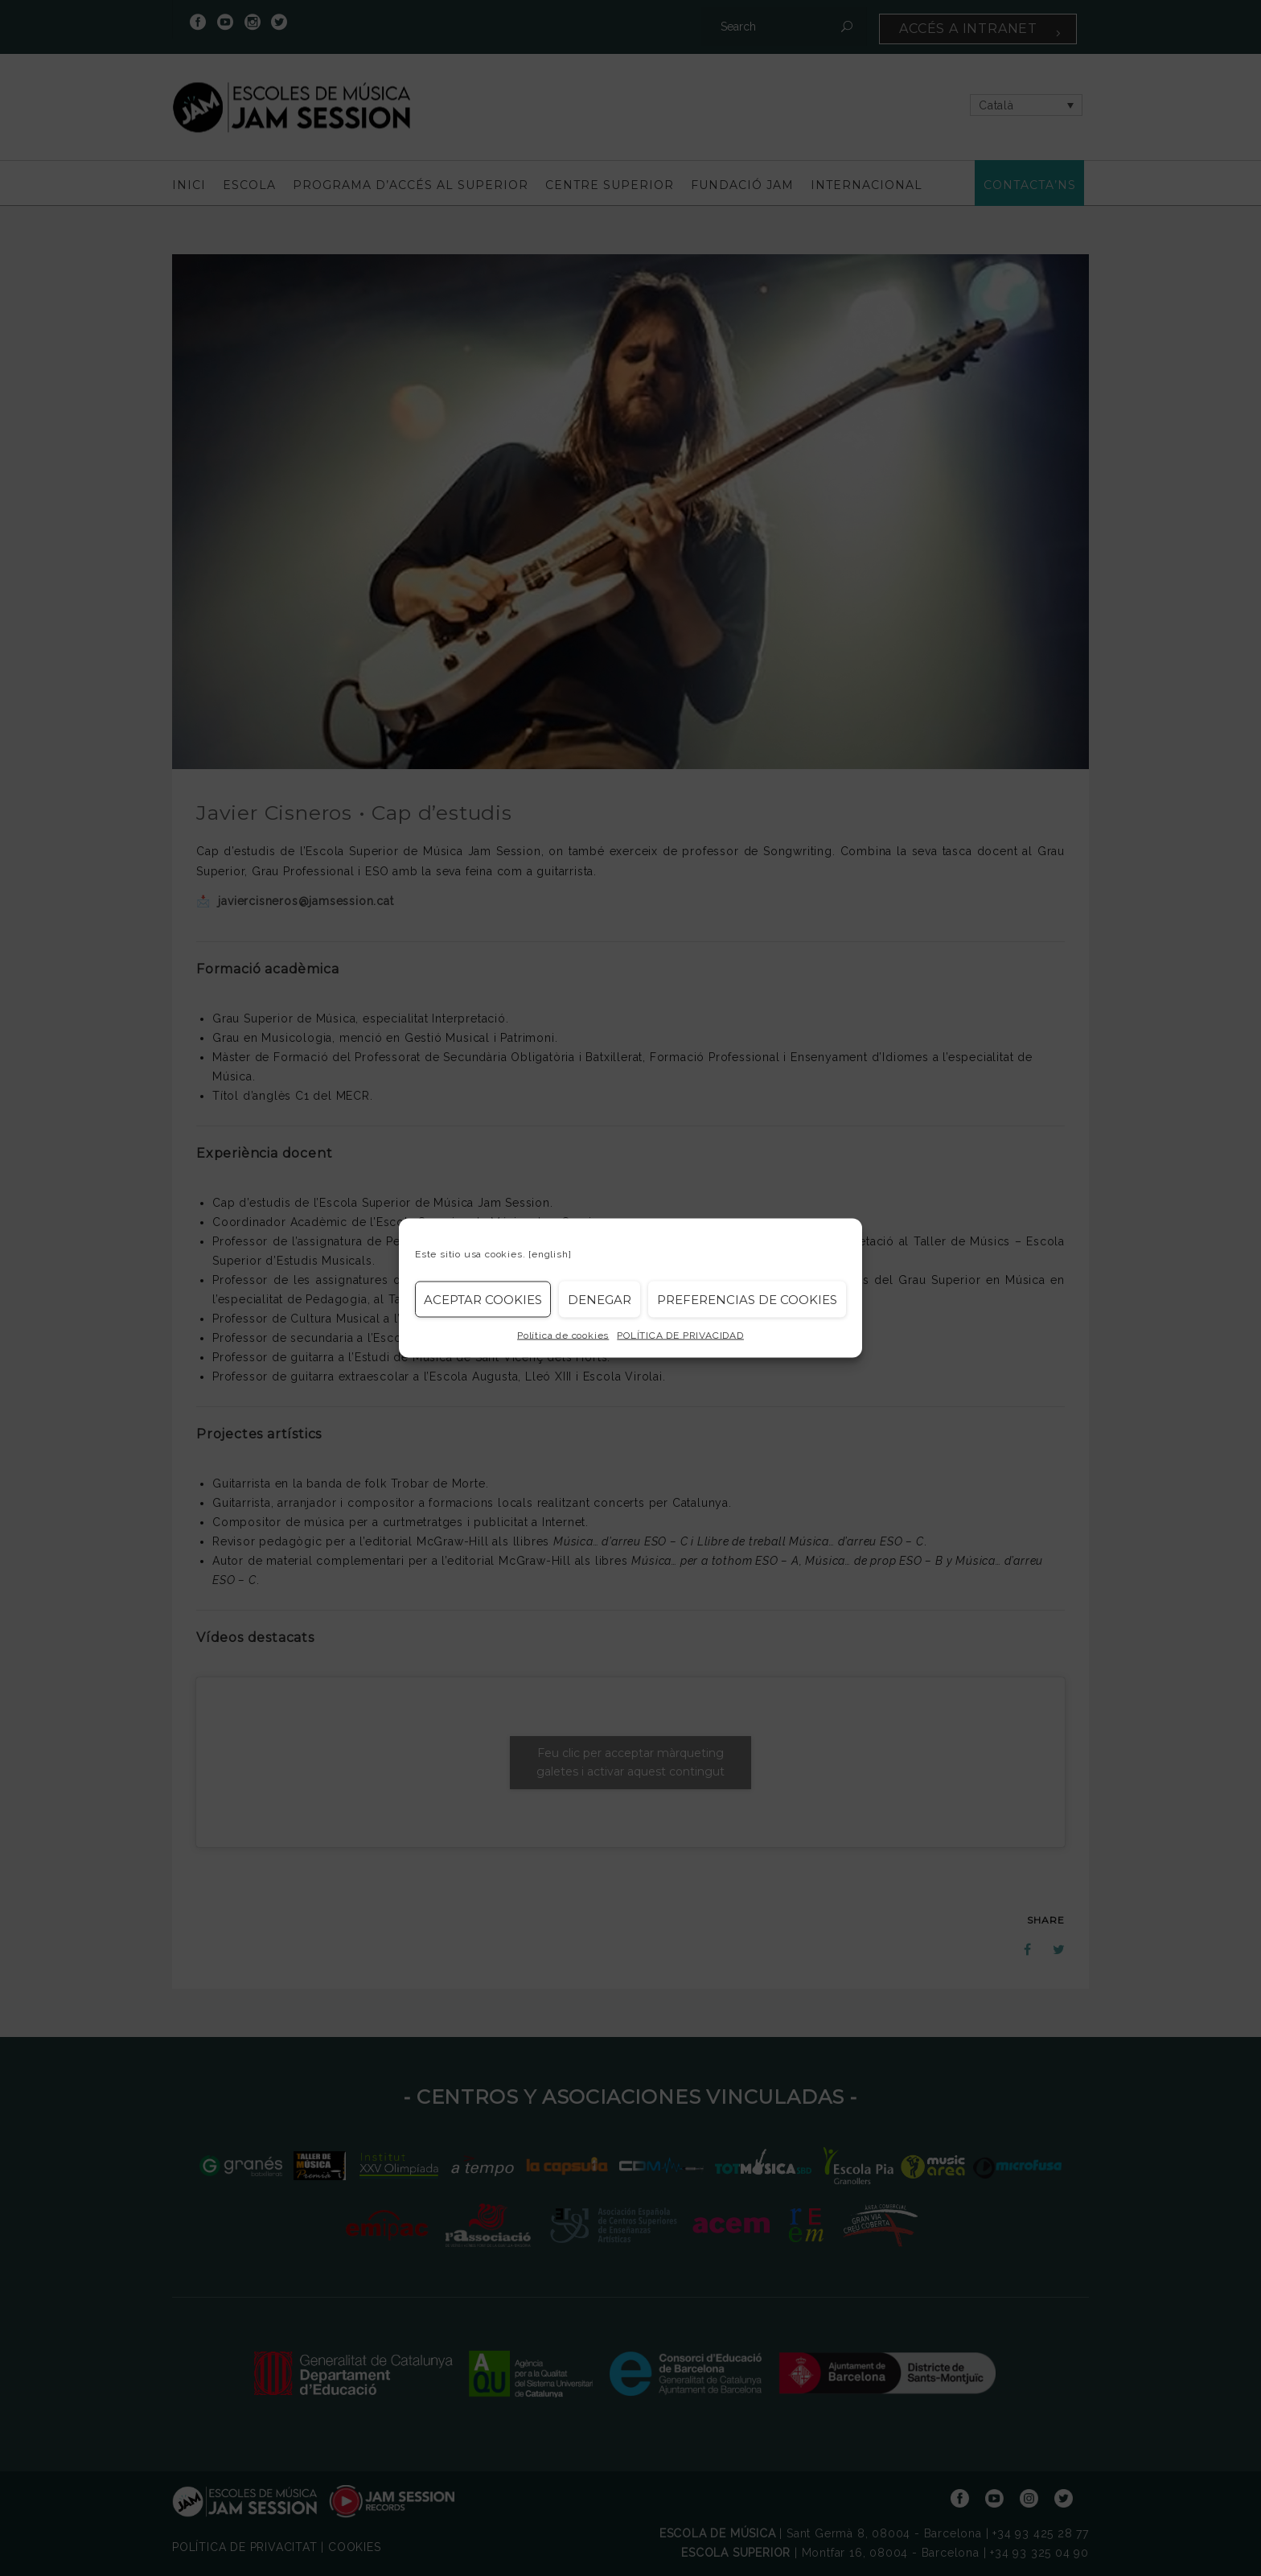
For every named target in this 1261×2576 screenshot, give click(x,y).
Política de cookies (563, 1335)
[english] (549, 1254)
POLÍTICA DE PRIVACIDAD (680, 1335)
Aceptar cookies (483, 1299)
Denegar (599, 1299)
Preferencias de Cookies (747, 1299)
